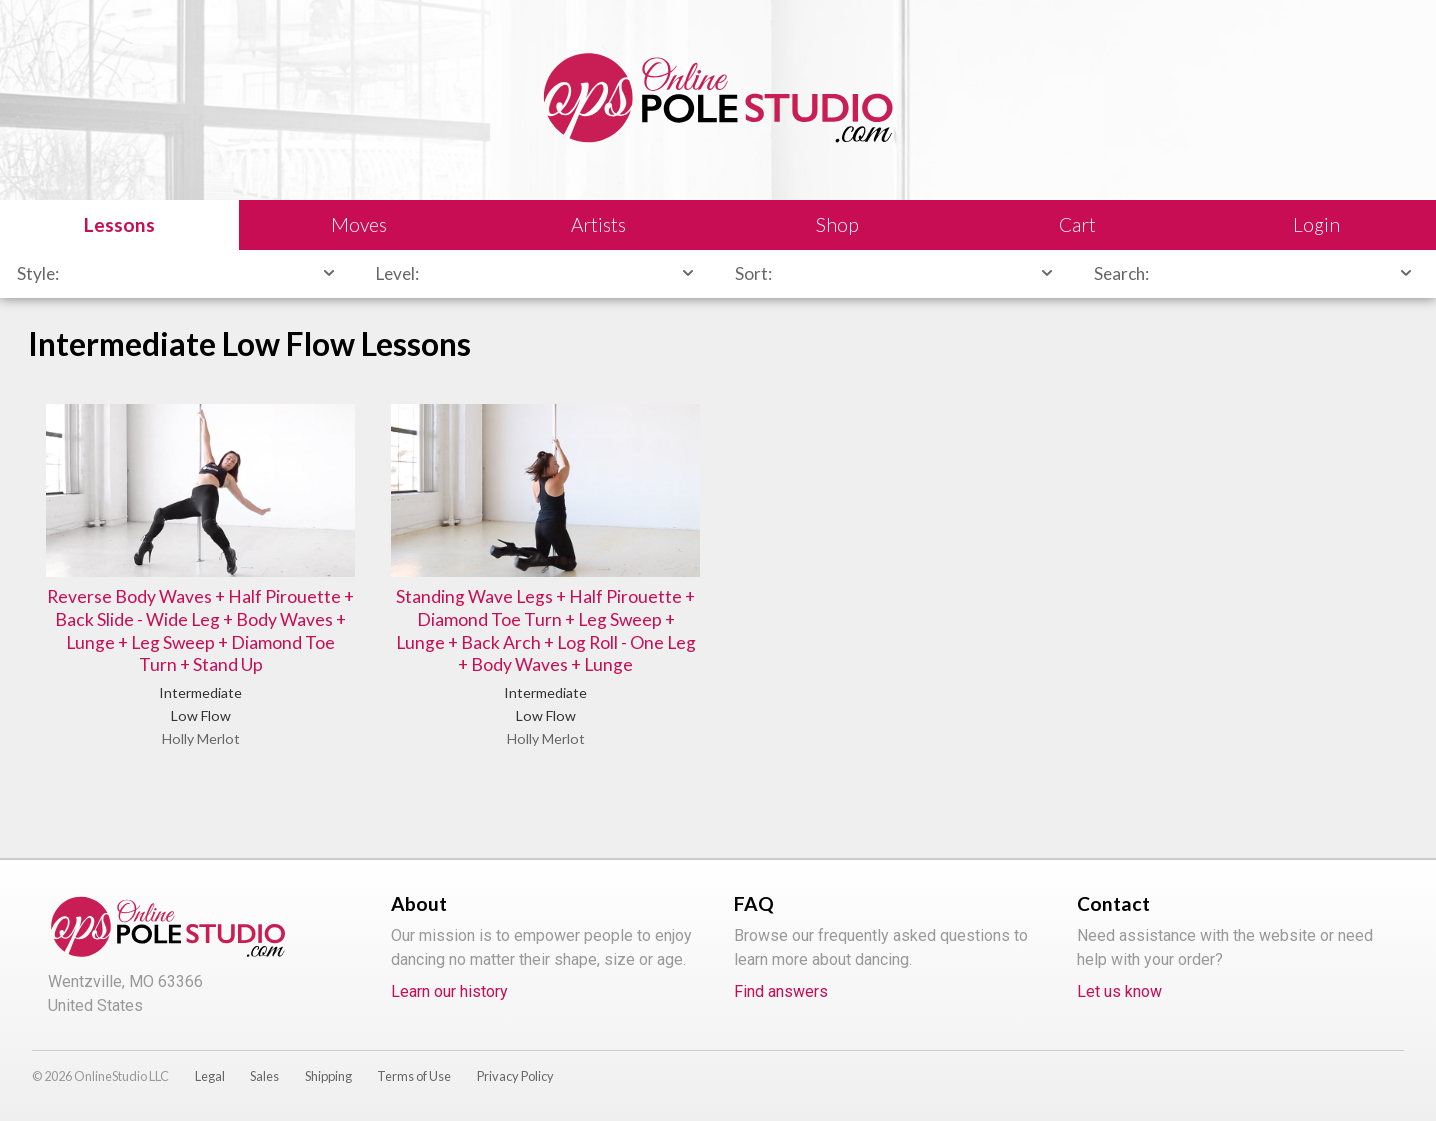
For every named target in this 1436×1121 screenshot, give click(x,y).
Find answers (781, 991)
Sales (264, 1076)
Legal (210, 1076)
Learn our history (449, 991)
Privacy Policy (515, 1076)
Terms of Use (414, 1076)
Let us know (1119, 991)
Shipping (328, 1076)
